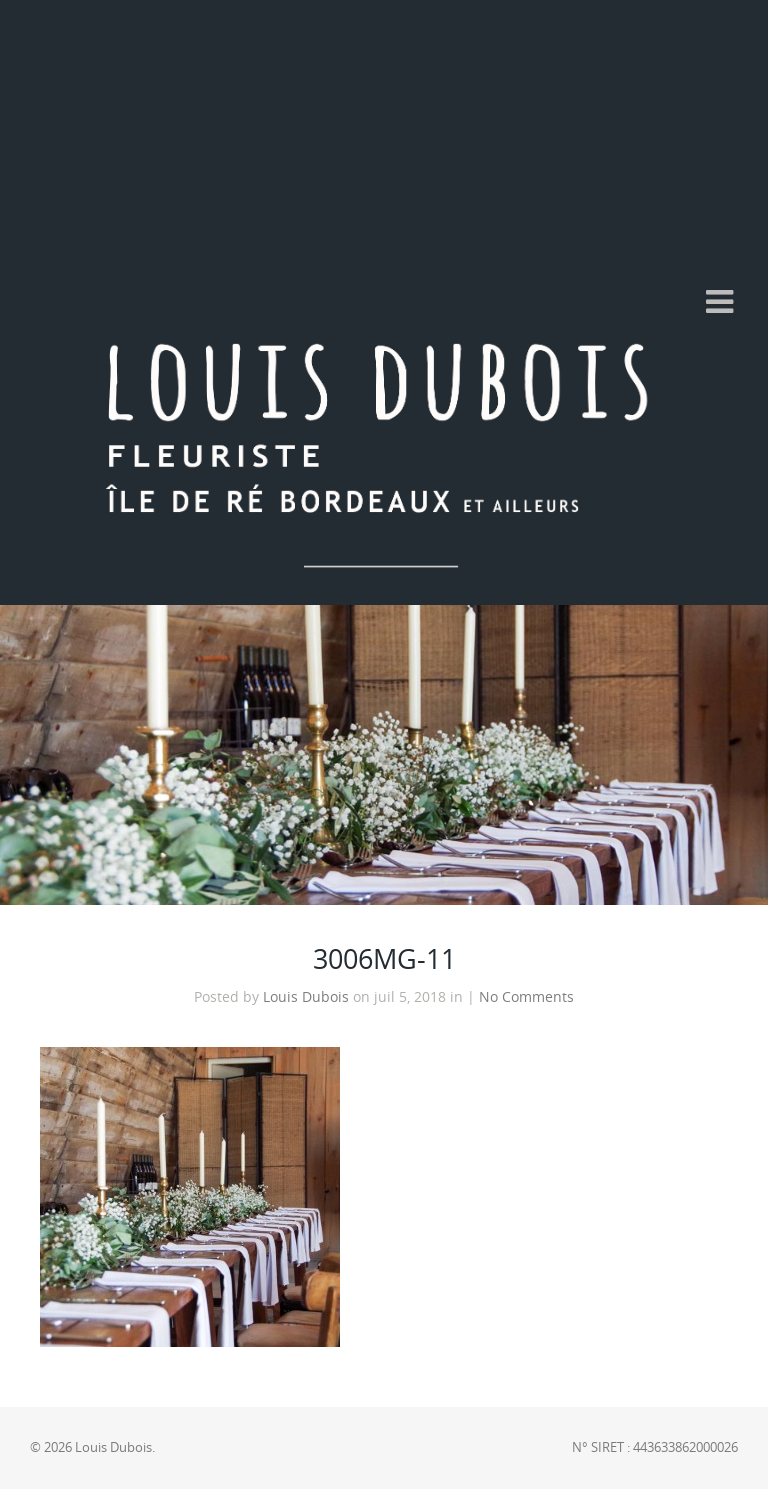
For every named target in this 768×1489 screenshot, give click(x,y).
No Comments (526, 997)
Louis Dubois (306, 997)
